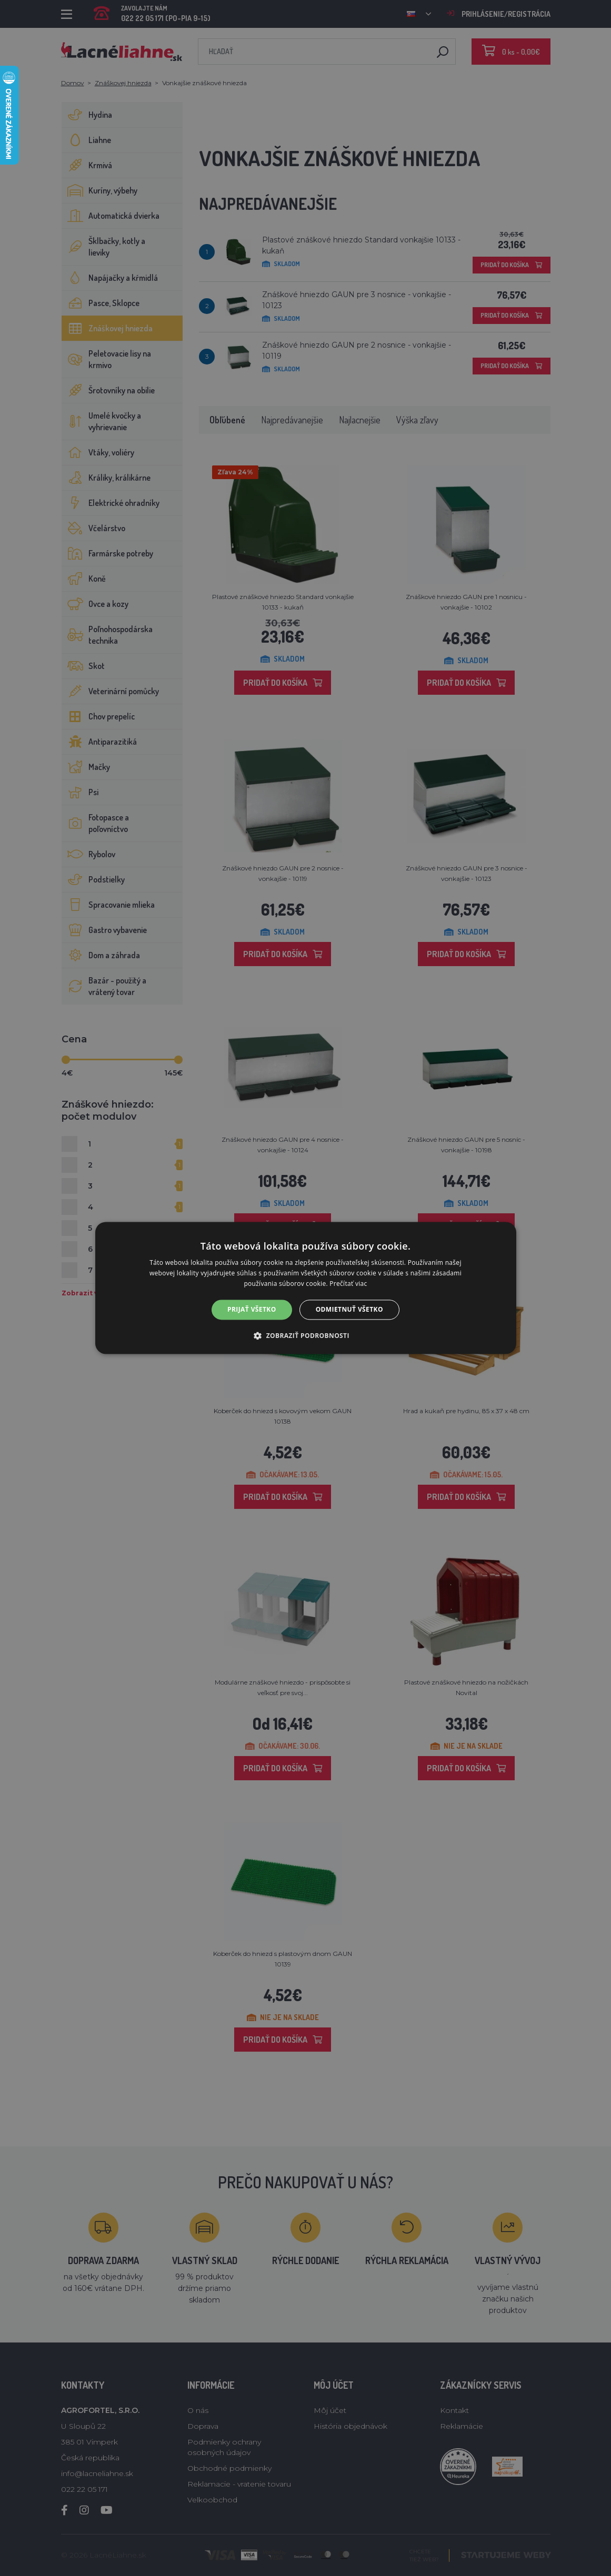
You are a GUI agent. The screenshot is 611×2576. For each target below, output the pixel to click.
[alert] (305, 1288)
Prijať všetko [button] (251, 1309)
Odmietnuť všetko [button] (349, 1309)
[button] (305, 1336)
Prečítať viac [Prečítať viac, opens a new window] (348, 1283)
